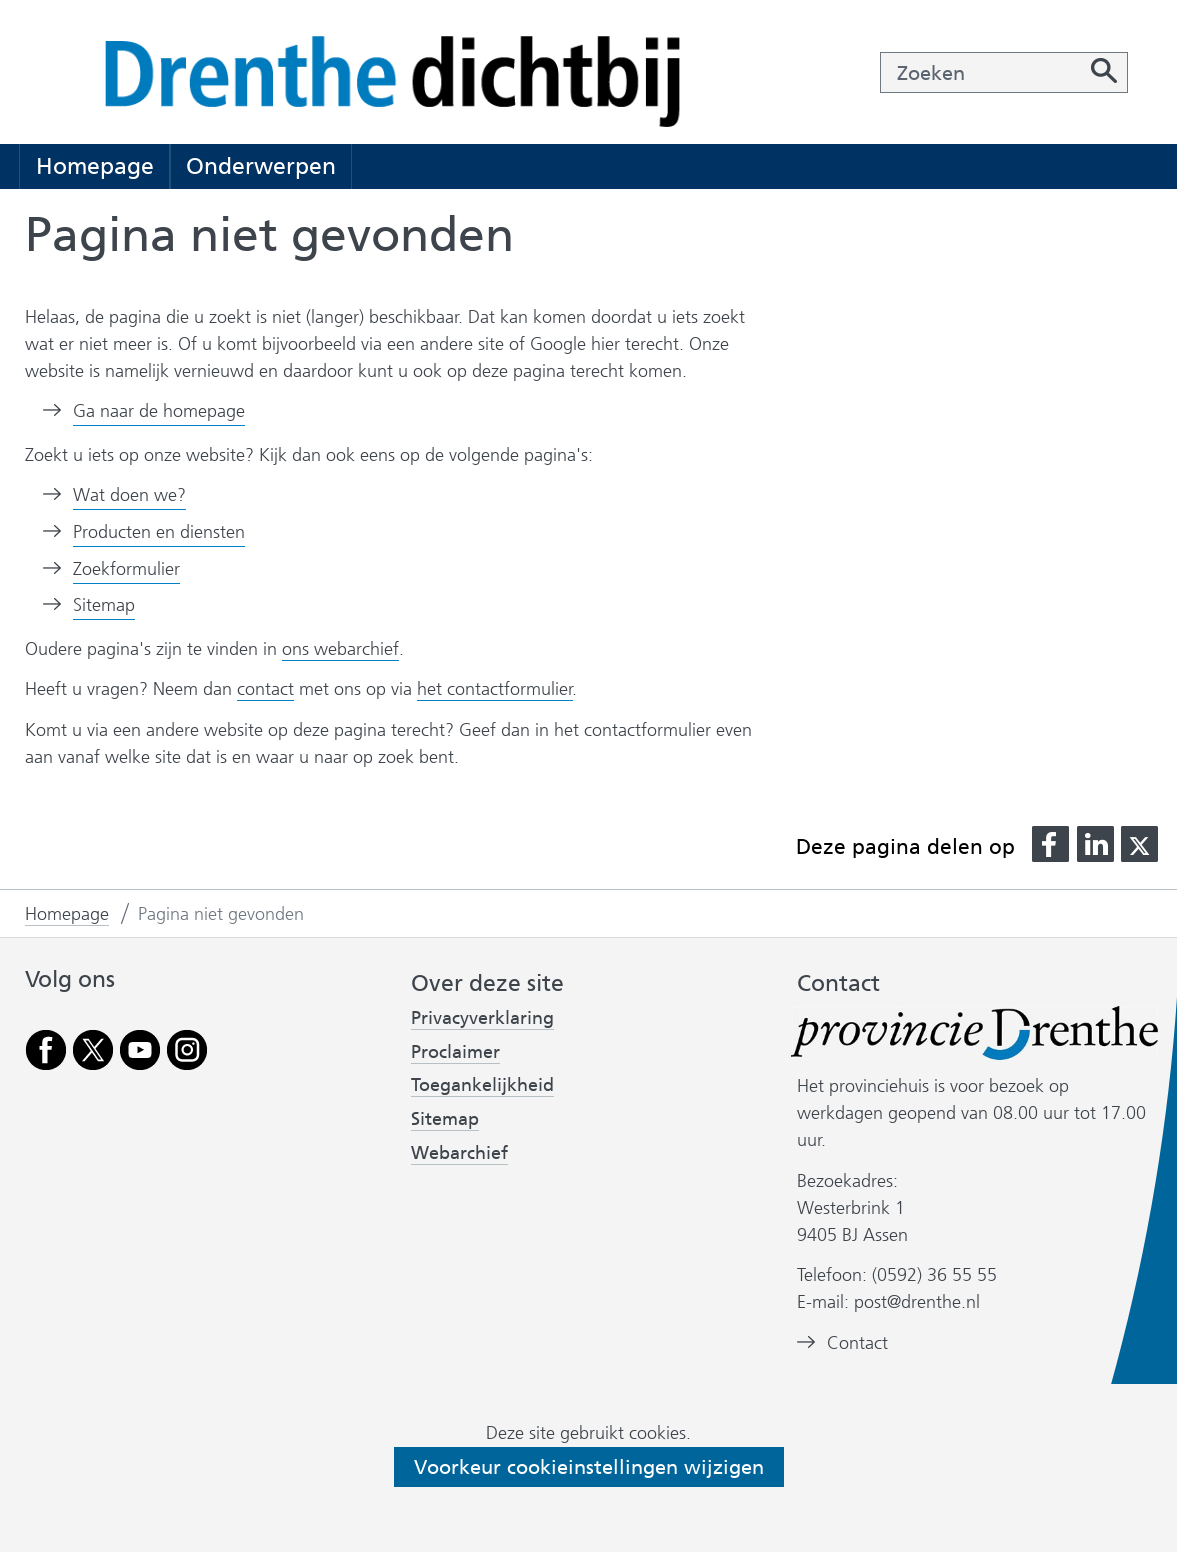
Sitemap (104, 605)
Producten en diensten (159, 532)
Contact (857, 1343)
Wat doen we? (129, 495)
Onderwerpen (261, 166)
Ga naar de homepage (159, 411)
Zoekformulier (126, 569)
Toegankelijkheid (482, 1085)
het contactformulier (495, 689)
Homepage (95, 166)
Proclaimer (455, 1052)
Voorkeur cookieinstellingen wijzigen (589, 1467)
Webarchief (459, 1153)
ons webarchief (340, 649)
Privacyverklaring (482, 1018)
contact (265, 689)
